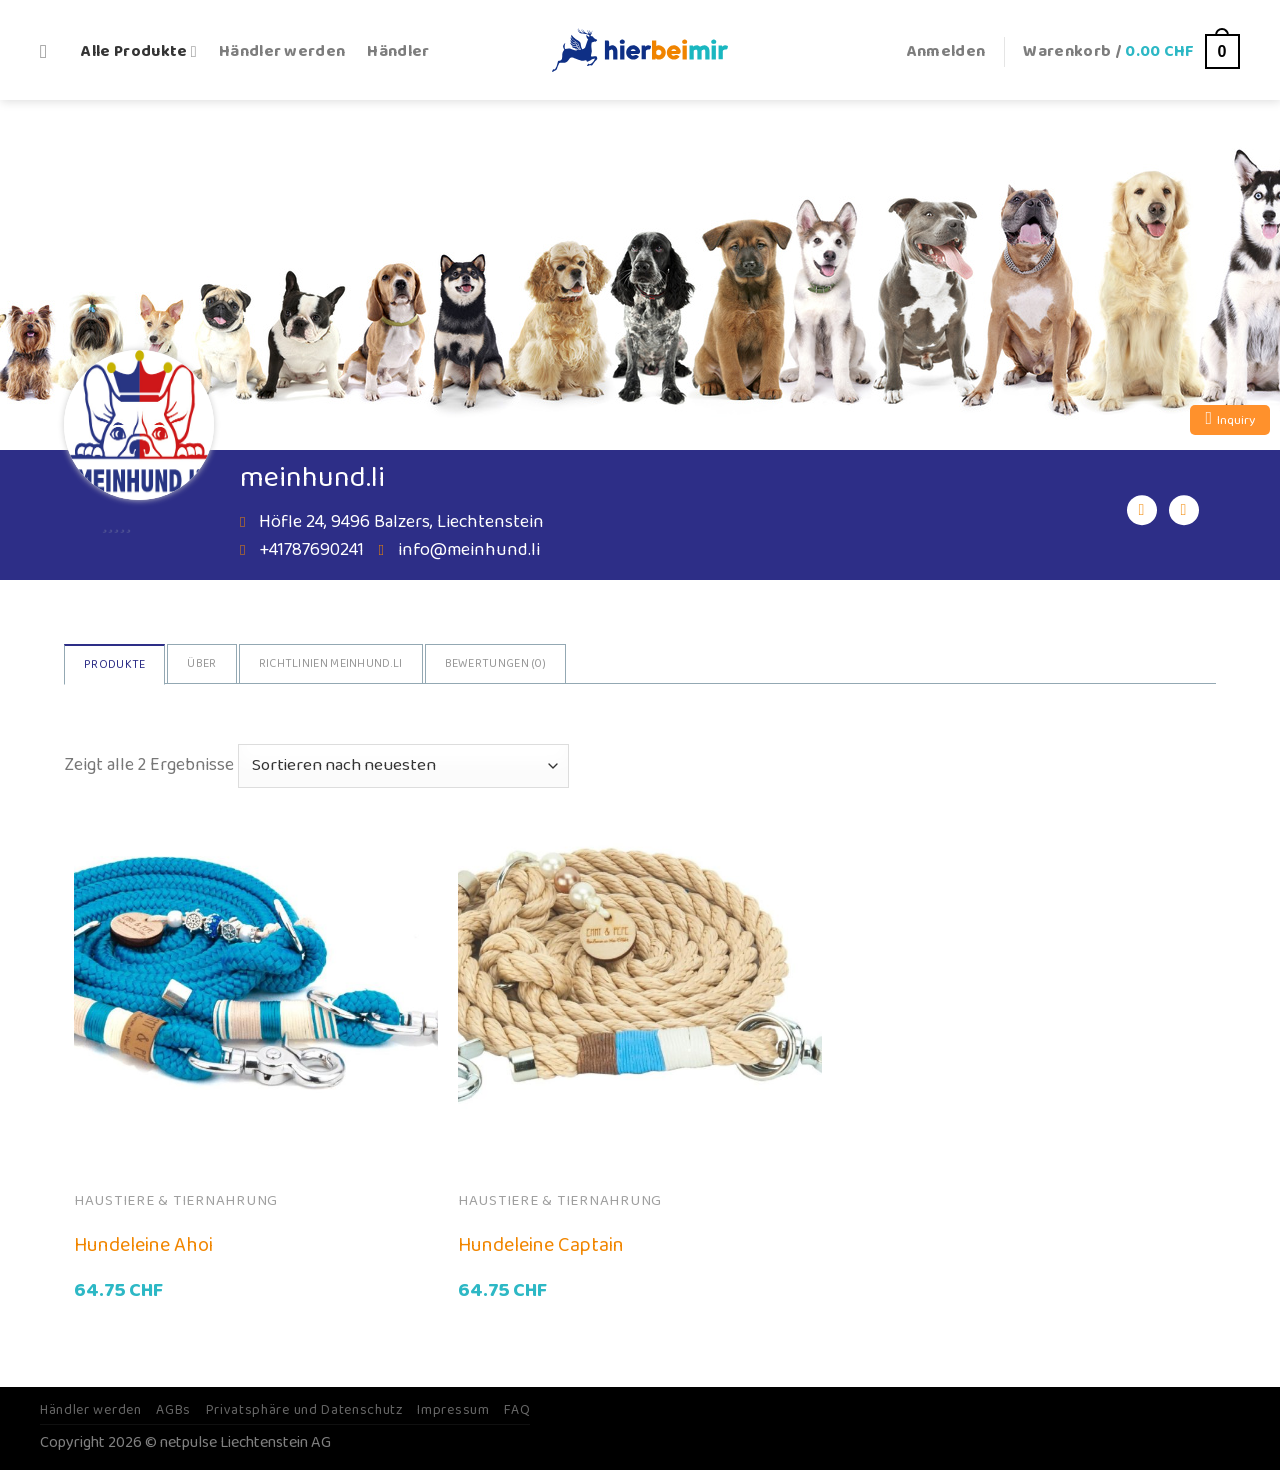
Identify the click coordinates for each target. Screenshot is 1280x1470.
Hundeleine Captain (541, 1245)
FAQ (517, 1410)
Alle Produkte (139, 51)
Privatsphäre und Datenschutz (304, 1410)
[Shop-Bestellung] (403, 766)
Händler (398, 51)
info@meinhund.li (469, 550)
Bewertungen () (496, 663)
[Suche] (49, 51)
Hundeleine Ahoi (143, 1245)
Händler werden (282, 51)
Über (201, 663)
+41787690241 (311, 550)
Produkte (114, 664)
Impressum (453, 1410)
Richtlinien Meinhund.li (331, 663)
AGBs (173, 1410)
